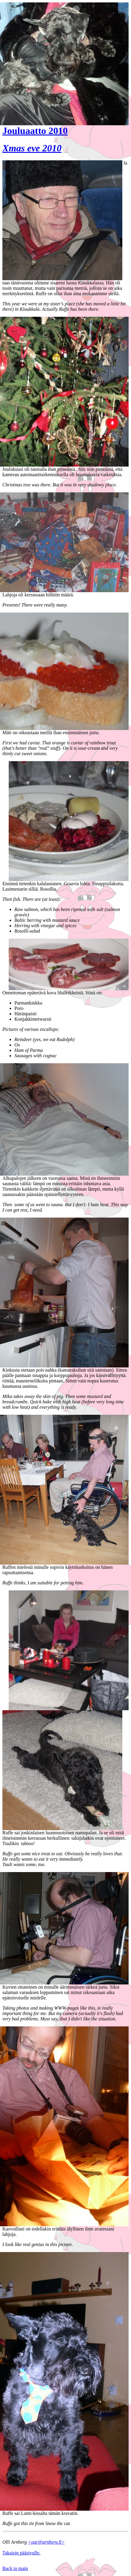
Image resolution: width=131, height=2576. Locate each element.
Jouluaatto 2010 (35, 130)
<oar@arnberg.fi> (46, 2542)
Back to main (15, 2568)
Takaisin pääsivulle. (21, 2552)
